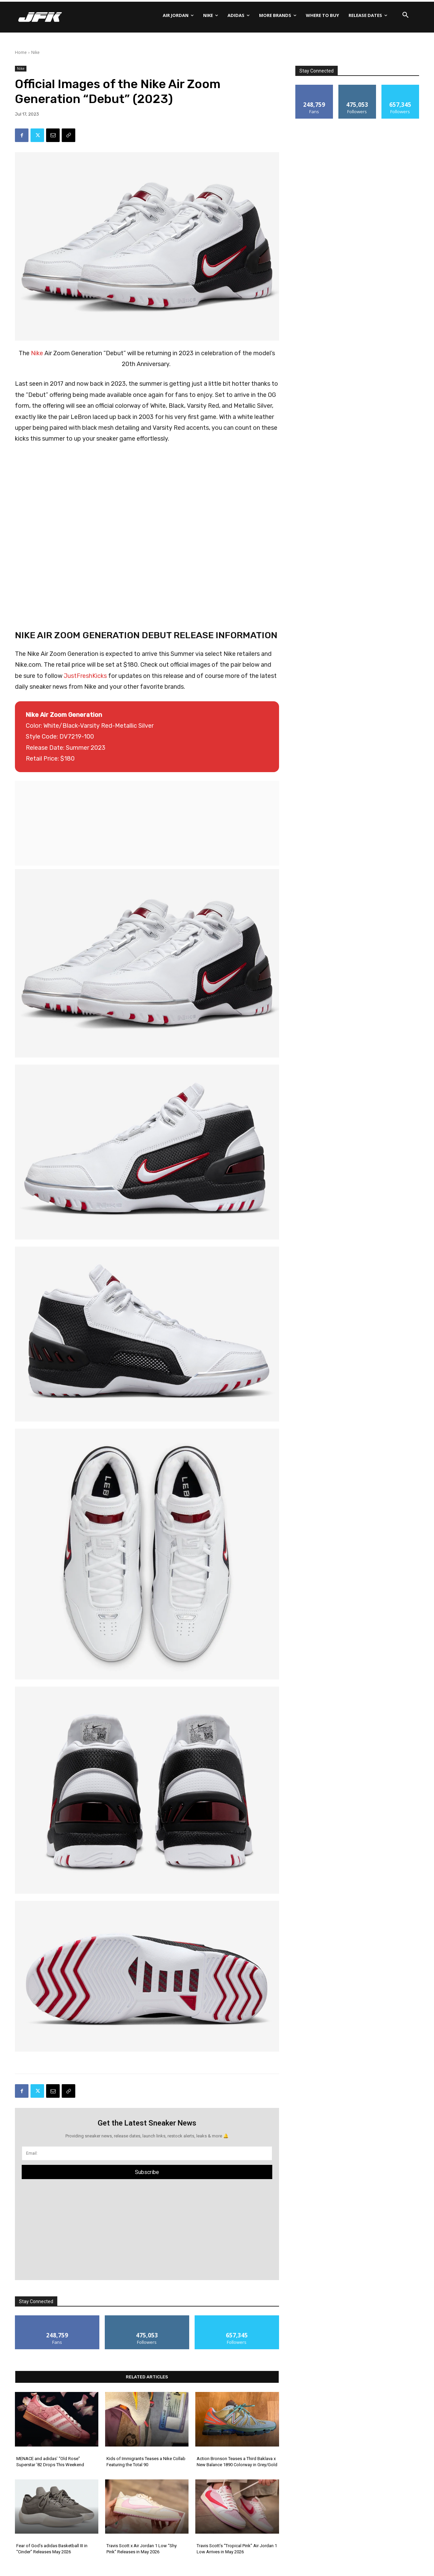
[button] (405, 15)
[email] (147, 2153)
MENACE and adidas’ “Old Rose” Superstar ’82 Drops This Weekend (50, 2461)
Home (21, 52)
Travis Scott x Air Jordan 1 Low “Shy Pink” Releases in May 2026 (141, 2548)
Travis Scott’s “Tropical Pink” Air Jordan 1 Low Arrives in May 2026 (237, 2548)
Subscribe (147, 2172)
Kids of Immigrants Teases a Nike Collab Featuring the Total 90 (145, 2461)
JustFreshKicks (85, 676)
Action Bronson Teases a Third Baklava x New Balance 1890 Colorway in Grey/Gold (237, 2461)
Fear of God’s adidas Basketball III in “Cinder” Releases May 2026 (51, 2548)
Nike (35, 52)
